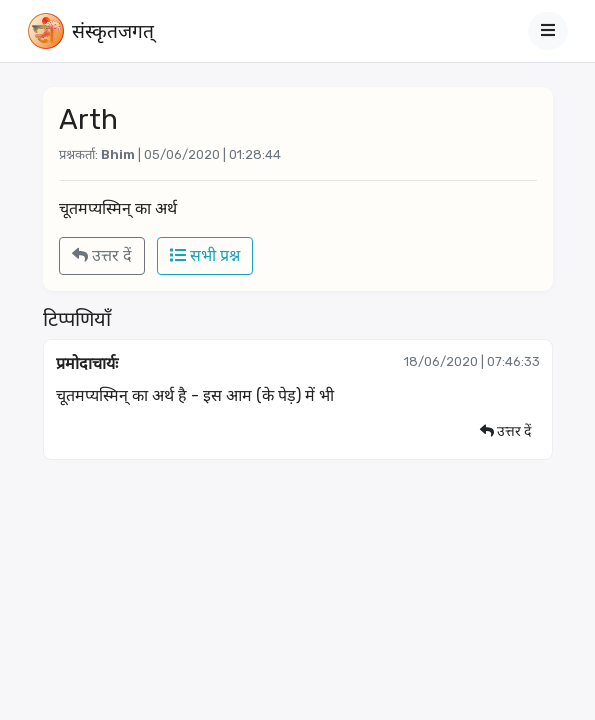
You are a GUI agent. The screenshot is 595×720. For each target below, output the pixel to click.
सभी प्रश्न (205, 255)
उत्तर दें (102, 255)
